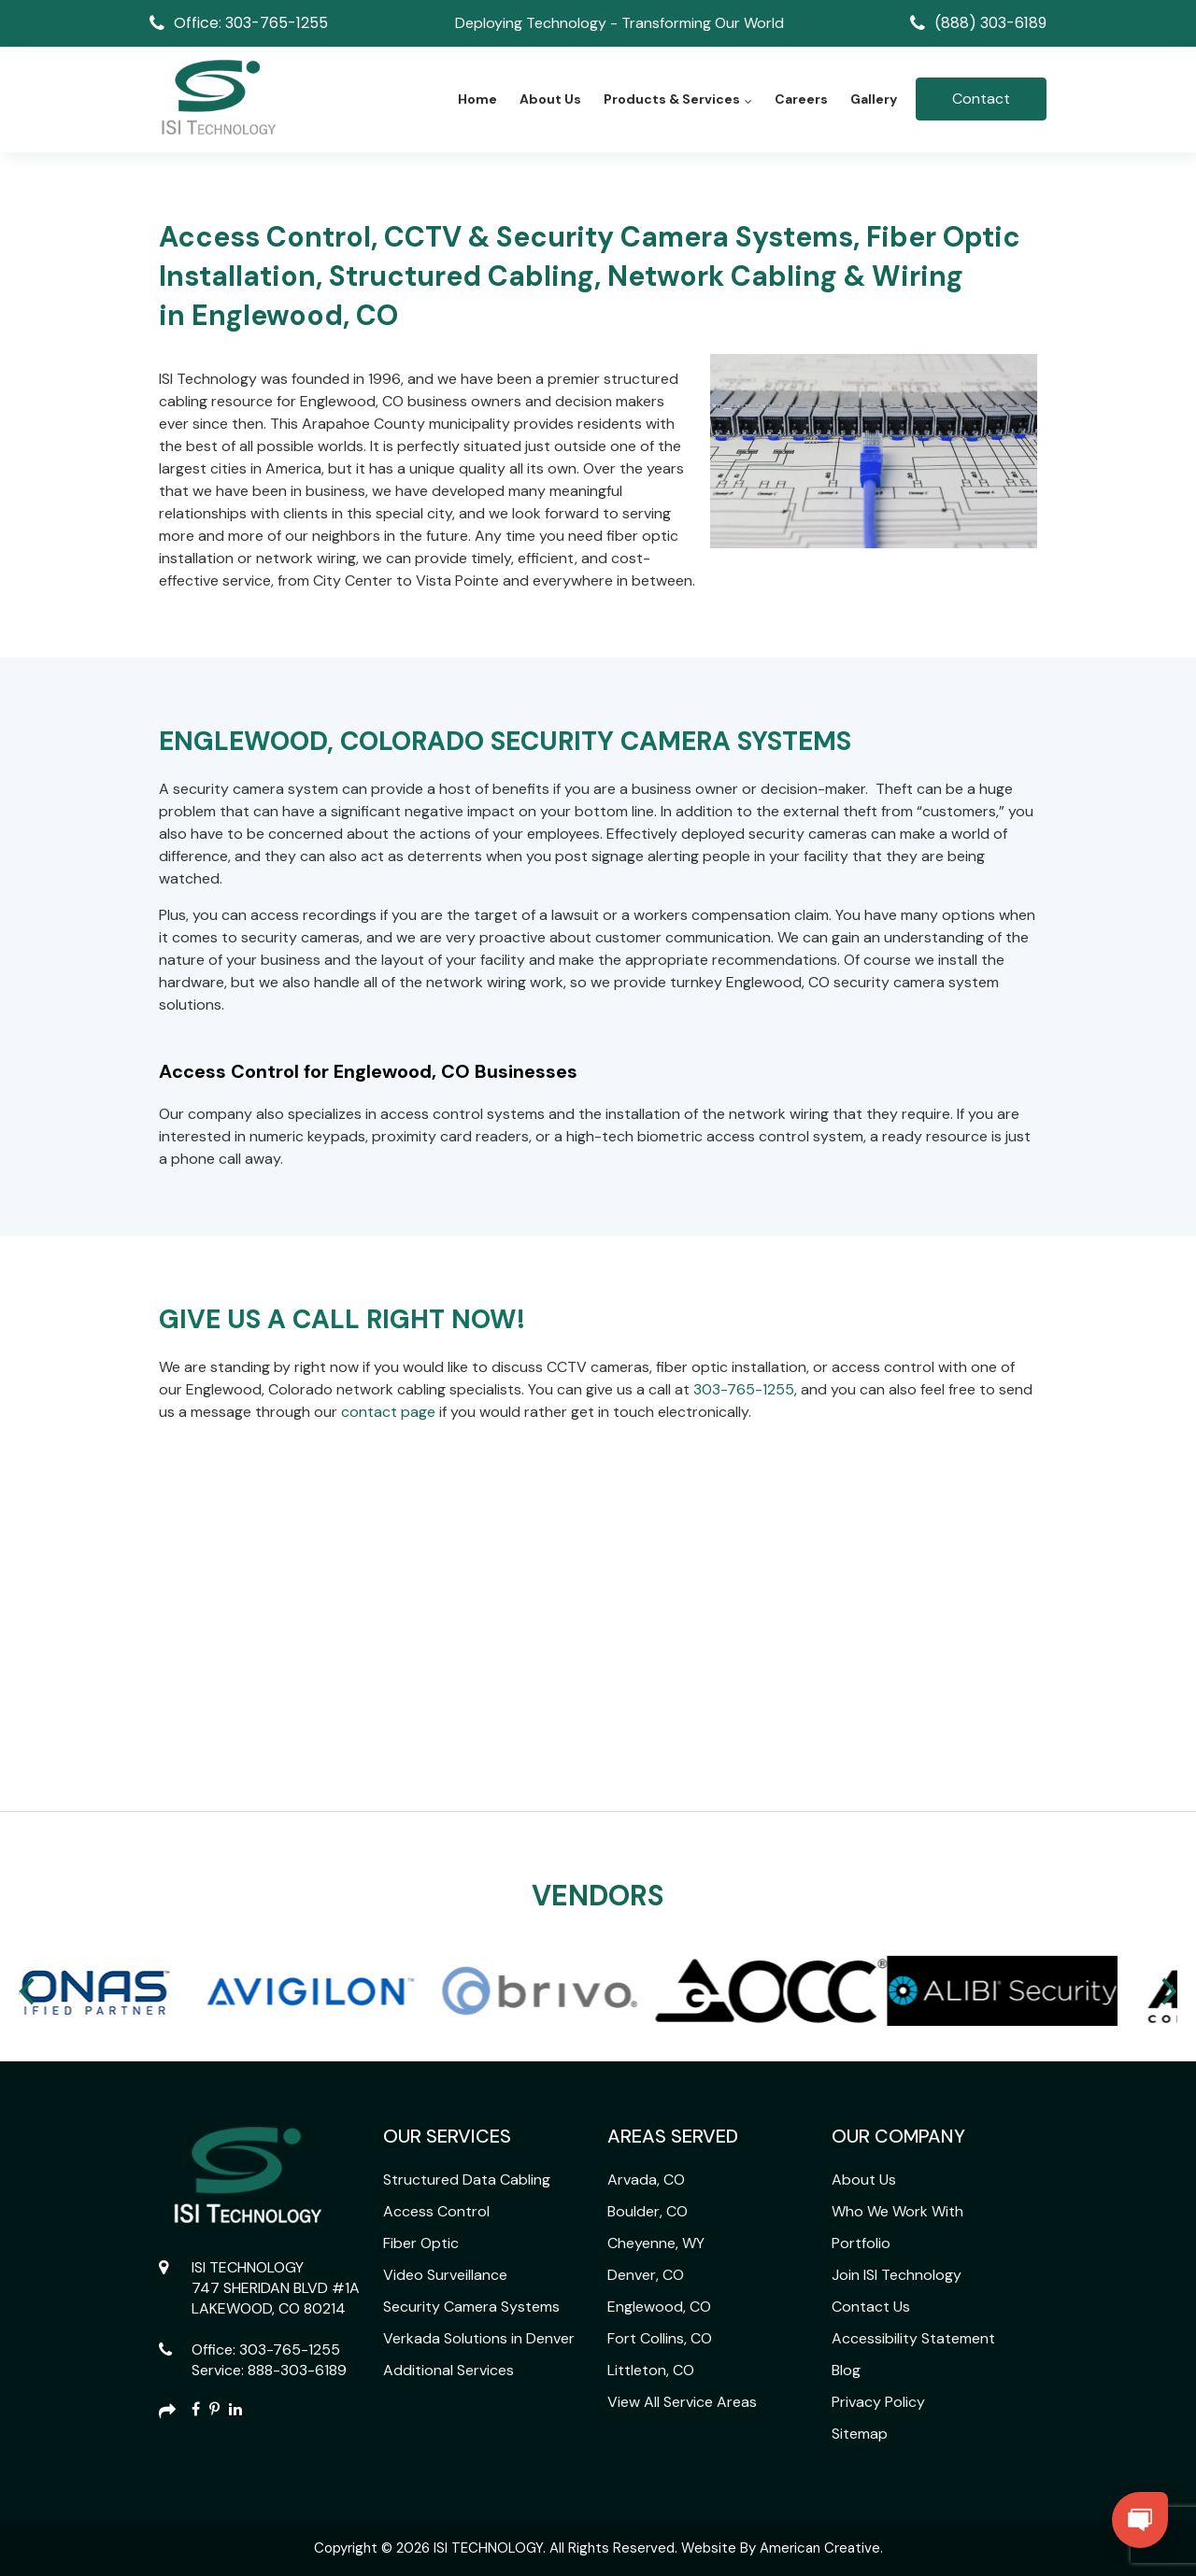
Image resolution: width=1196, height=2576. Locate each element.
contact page (388, 1412)
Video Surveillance (445, 2275)
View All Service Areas (682, 2402)
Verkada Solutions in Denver (479, 2338)
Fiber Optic (421, 2243)
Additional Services (448, 2370)
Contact (981, 98)
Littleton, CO (650, 2370)
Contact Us (871, 2306)
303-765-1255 (743, 1389)
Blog (846, 2370)
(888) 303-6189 (990, 23)
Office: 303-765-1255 (251, 23)
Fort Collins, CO (659, 2338)
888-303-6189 (297, 2370)
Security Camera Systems (471, 2306)
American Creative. (821, 2548)
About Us (864, 2179)
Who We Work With (897, 2211)
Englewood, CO (659, 2306)
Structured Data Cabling (466, 2179)
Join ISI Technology (896, 2275)
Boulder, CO (647, 2211)
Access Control (436, 2211)
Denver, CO (645, 2275)
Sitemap (860, 2433)
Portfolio (861, 2243)
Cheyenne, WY (656, 2243)
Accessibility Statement (913, 2338)
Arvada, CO (646, 2179)
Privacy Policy (878, 2402)
